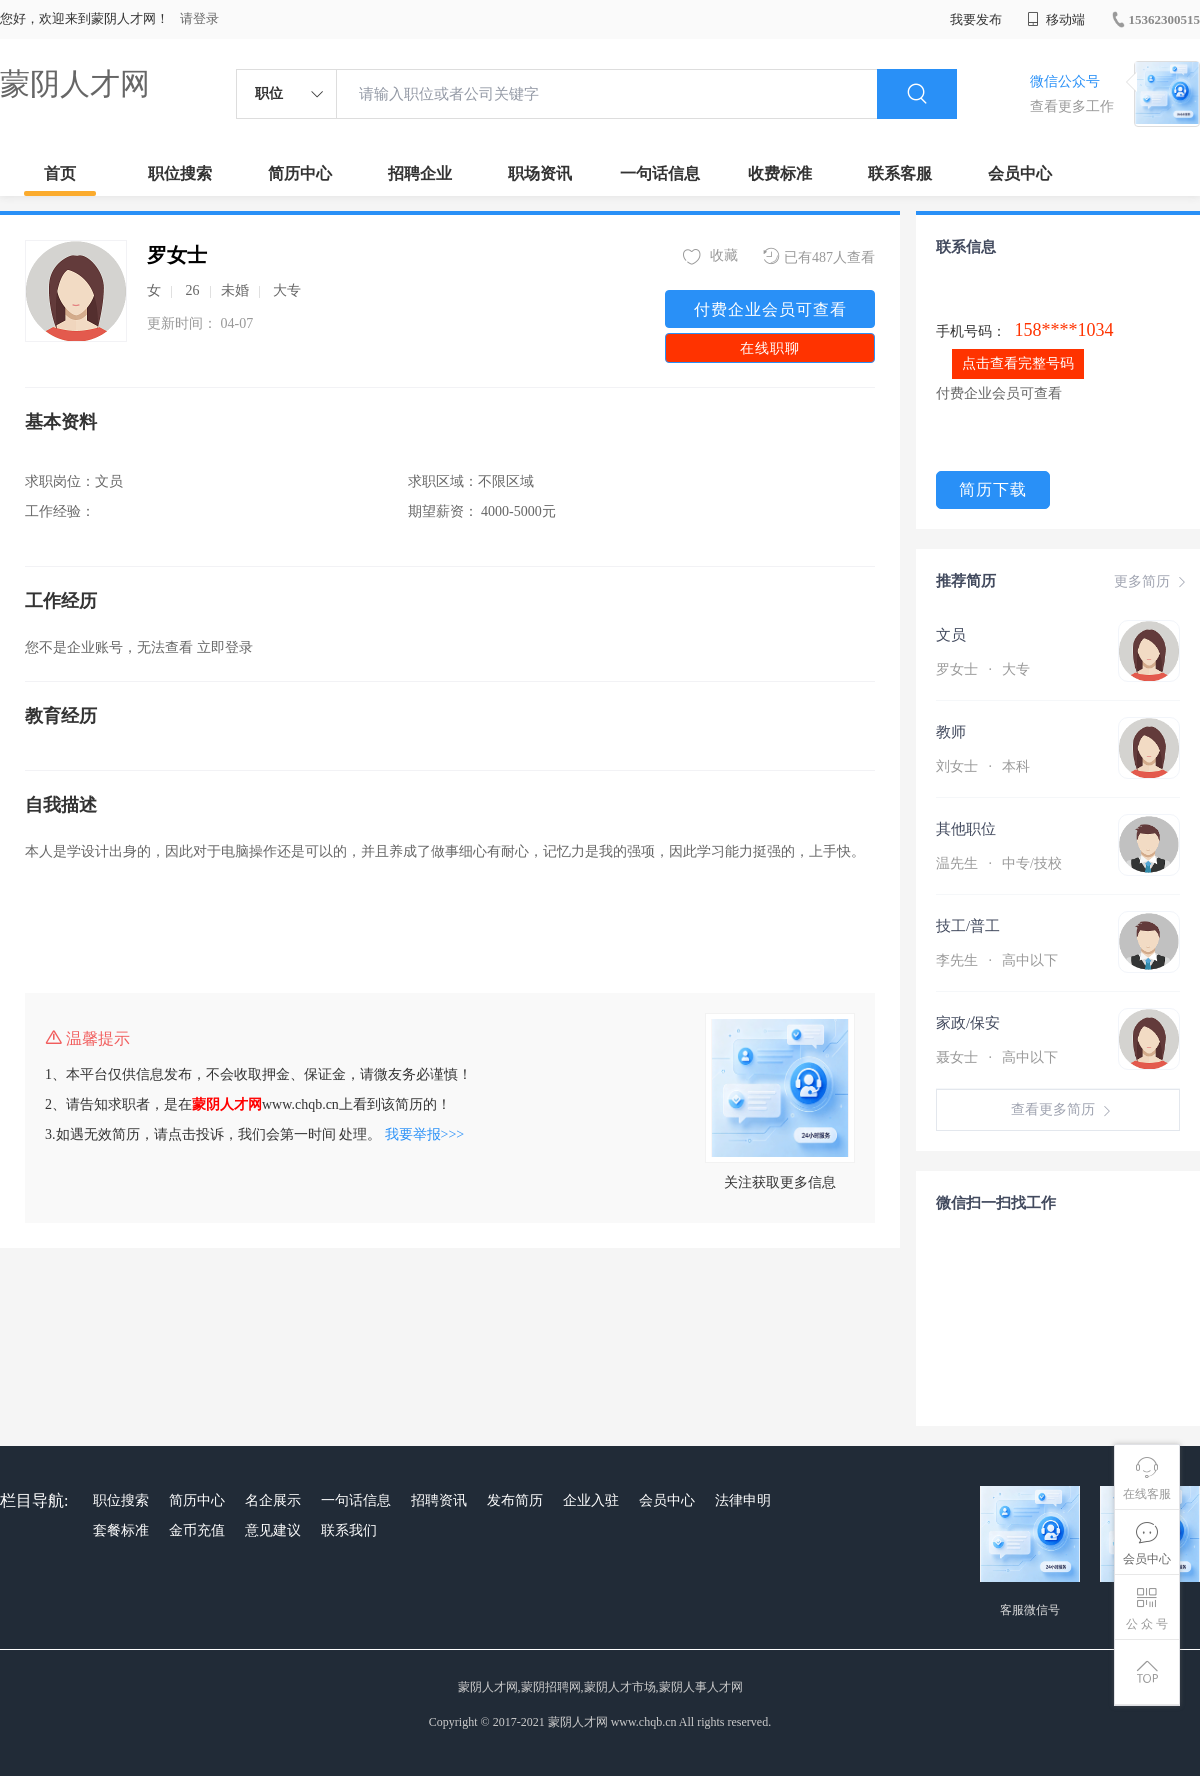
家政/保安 (968, 1023)
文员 (951, 635)
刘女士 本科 (983, 766)
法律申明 (743, 1500)
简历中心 (300, 173)
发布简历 (515, 1500)
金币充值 (197, 1530)
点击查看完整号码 (1018, 363)
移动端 (1056, 19)
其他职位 (966, 829)
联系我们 (349, 1530)
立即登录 (225, 647)
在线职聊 (770, 348)
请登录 (199, 18)
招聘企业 (420, 173)
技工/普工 (968, 926)
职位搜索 (180, 173)
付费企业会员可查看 (770, 309)
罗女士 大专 (983, 669)
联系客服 (900, 173)
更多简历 (1152, 582)
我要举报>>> (425, 1134)
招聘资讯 (439, 1500)
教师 (951, 732)
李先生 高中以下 (997, 960)
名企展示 (273, 1500)
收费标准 (780, 173)
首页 (60, 173)
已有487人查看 (819, 256)
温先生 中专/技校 (999, 863)
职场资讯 (540, 173)
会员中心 (1020, 173)
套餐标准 (121, 1530)
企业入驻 (591, 1500)
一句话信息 (660, 173)
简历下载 (993, 489)
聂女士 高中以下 (997, 1057)
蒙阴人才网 (75, 83)
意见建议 (273, 1530)
